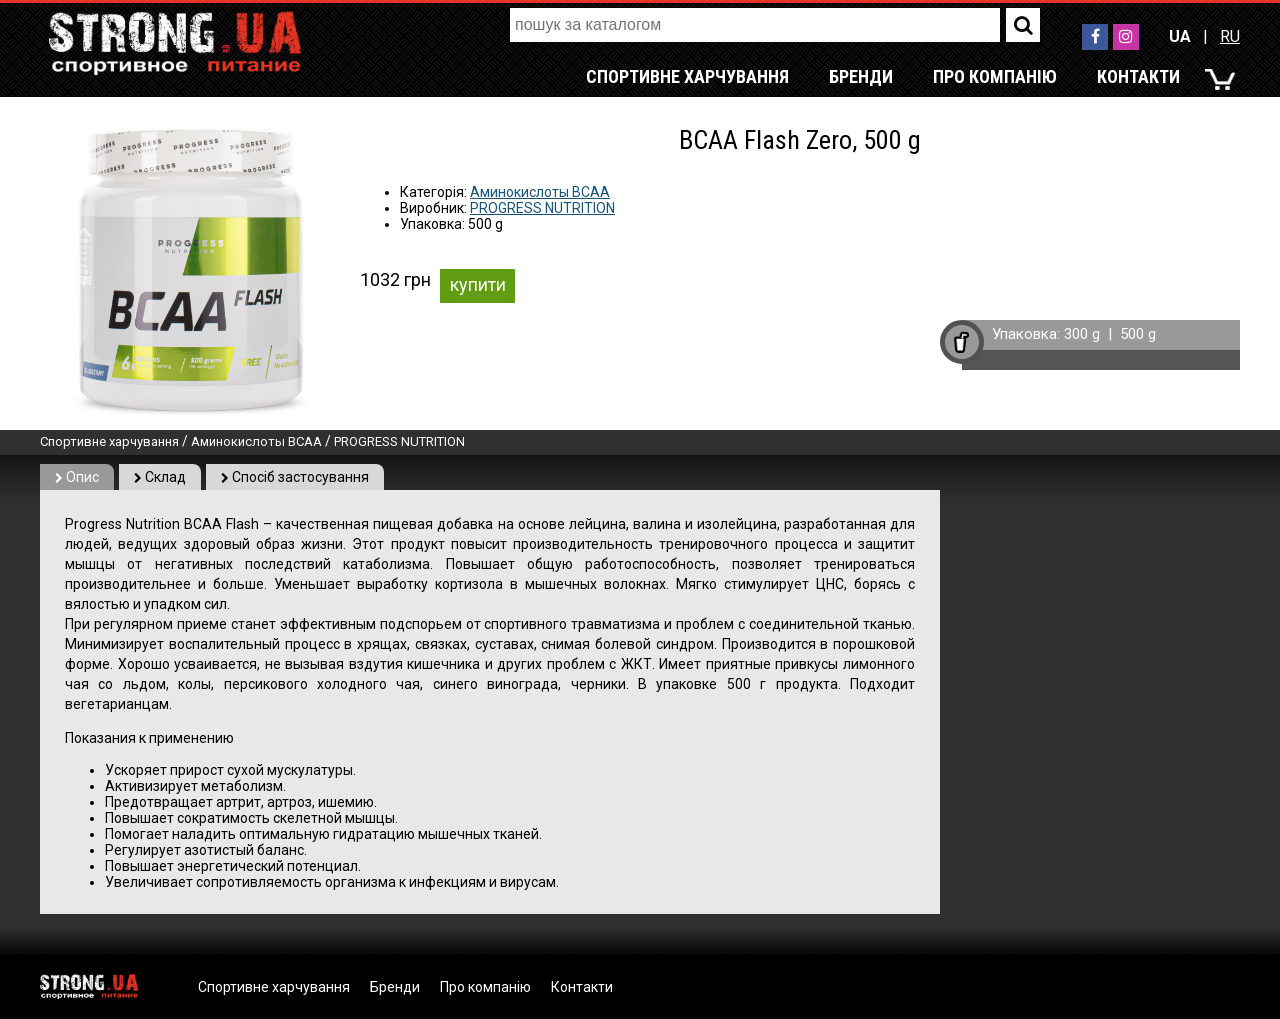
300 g (1082, 334)
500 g (1138, 334)
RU (1230, 36)
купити (478, 284)
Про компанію (995, 76)
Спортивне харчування (687, 76)
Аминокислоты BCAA (540, 192)
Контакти (1138, 76)
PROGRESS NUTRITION (542, 208)
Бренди (861, 76)
